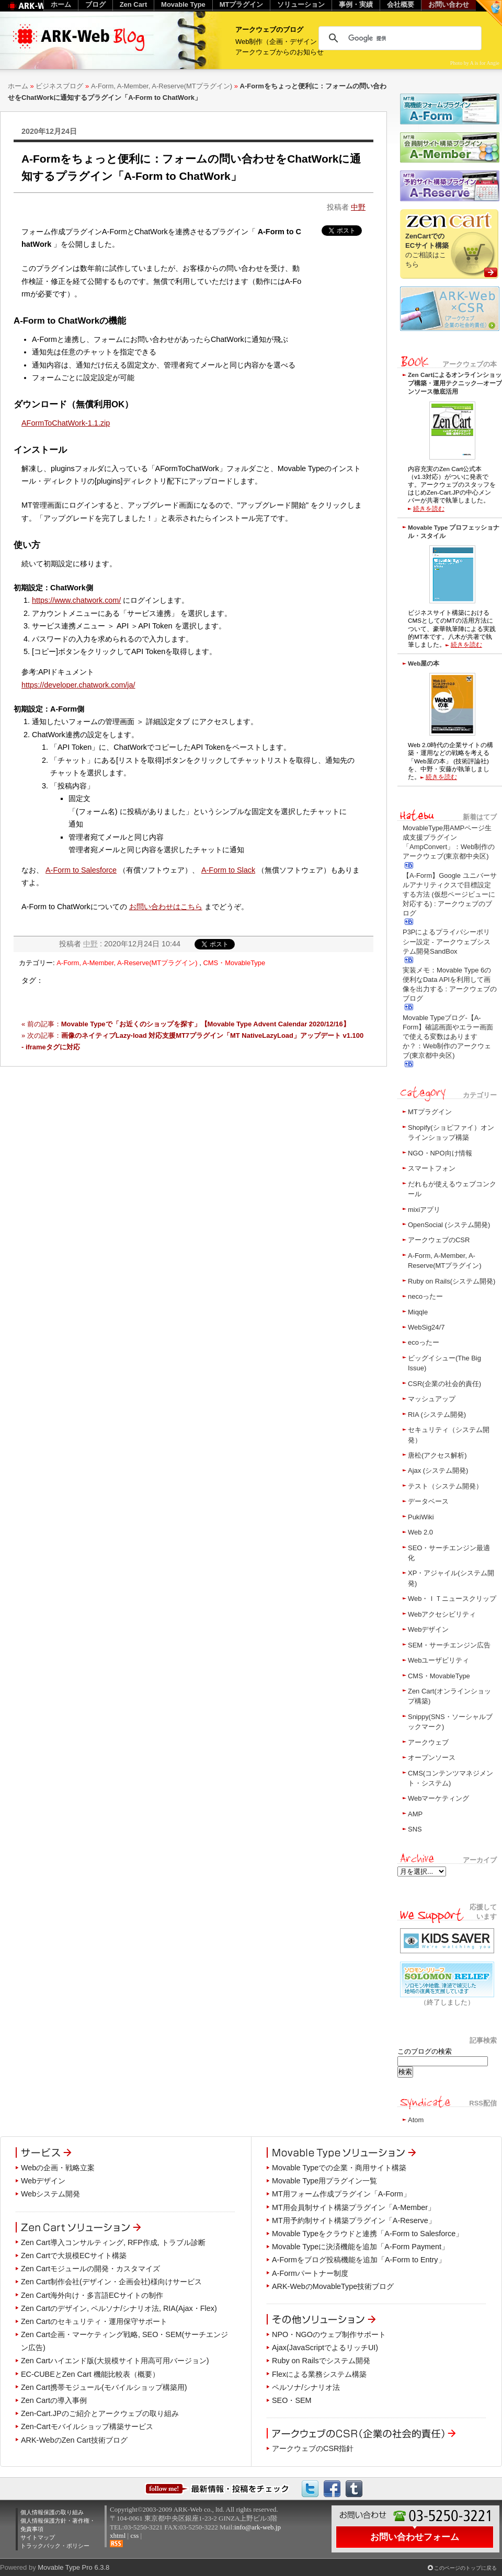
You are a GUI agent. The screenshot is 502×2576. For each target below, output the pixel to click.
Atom (416, 2120)
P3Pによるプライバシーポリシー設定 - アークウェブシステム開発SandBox (446, 941)
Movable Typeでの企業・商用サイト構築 (339, 2167)
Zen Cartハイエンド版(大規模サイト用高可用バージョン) (115, 2360)
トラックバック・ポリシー (54, 2546)
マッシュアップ (431, 1399)
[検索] (398, 38)
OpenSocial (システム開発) (449, 1225)
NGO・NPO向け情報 (440, 1153)
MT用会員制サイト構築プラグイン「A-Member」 (353, 2207)
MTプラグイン (430, 1112)
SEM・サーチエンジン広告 (449, 1645)
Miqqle (418, 1312)
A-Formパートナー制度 (310, 2273)
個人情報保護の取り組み (52, 2512)
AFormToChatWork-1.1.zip (65, 423)
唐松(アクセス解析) (437, 1455)
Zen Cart (133, 4)
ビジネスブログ (59, 86)
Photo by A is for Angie (474, 63)
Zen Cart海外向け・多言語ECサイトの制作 (92, 2295)
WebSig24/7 (426, 1327)
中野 (358, 207)
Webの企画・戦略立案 (58, 2167)
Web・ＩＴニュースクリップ (452, 1598)
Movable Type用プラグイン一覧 (324, 2181)
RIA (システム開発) (437, 1414)
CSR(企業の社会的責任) (444, 1384)
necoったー (425, 1296)
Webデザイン (428, 1629)
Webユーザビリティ (438, 1660)
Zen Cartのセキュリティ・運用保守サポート (94, 2321)
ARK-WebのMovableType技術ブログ (333, 2286)
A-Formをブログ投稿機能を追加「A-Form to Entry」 (359, 2260)
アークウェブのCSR (439, 1240)
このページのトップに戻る (465, 2568)
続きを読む (428, 508)
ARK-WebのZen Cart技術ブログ (74, 2440)
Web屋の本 (423, 663)
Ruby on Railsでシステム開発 (321, 2360)
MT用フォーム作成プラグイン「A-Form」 (341, 2194)
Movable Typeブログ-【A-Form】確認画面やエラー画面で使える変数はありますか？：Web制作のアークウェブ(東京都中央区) (448, 1037)
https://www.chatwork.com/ (76, 600)
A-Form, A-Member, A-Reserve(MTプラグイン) (161, 86)
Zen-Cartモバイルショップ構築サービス (87, 2426)
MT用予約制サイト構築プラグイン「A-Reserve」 (354, 2220)
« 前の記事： (185, 1024)
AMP (415, 1814)
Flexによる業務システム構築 (319, 2374)
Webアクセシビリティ (442, 1614)
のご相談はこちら (427, 250)
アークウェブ (428, 1742)
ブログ (95, 4)
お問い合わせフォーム (414, 2537)
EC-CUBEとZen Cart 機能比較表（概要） (90, 2374)
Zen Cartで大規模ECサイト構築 (74, 2255)
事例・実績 (356, 4)
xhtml (118, 2535)
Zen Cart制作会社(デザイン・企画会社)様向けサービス (111, 2281)
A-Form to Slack (228, 870)
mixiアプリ (424, 1209)
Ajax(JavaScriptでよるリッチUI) (325, 2347)
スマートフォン (431, 1168)
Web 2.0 (420, 1532)
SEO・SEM (292, 2400)
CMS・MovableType (234, 963)
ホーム (18, 86)
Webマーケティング (438, 1798)
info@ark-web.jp (257, 2527)
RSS (116, 2543)
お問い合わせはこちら (165, 906)
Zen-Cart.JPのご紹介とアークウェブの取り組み (100, 2413)
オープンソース (431, 1757)
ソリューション (301, 4)
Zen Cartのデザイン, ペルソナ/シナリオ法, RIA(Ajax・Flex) (119, 2308)
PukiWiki (421, 1517)
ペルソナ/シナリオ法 (306, 2387)
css (134, 2535)
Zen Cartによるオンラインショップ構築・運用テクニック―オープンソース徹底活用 (455, 383)
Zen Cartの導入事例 (54, 2400)
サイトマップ (37, 2537)
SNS (415, 1829)
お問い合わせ (448, 4)
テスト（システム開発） (445, 1486)
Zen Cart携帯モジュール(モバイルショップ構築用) (104, 2387)
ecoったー (423, 1342)
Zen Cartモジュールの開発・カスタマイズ (90, 2268)
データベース (428, 1501)
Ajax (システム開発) (438, 1470)
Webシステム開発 (50, 2194)
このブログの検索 (424, 2051)
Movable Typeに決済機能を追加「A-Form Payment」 (360, 2246)
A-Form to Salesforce (81, 870)
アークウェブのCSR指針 (312, 2448)
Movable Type (183, 4)
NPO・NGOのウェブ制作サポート (329, 2334)
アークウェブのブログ (269, 29)
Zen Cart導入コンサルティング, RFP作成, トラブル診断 (113, 2242)
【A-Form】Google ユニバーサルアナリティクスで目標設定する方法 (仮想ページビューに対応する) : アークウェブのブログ (450, 895)
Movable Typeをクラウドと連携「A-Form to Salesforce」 (367, 2233)
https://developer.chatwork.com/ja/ (78, 685)
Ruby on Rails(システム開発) (451, 1281)
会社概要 (400, 4)
